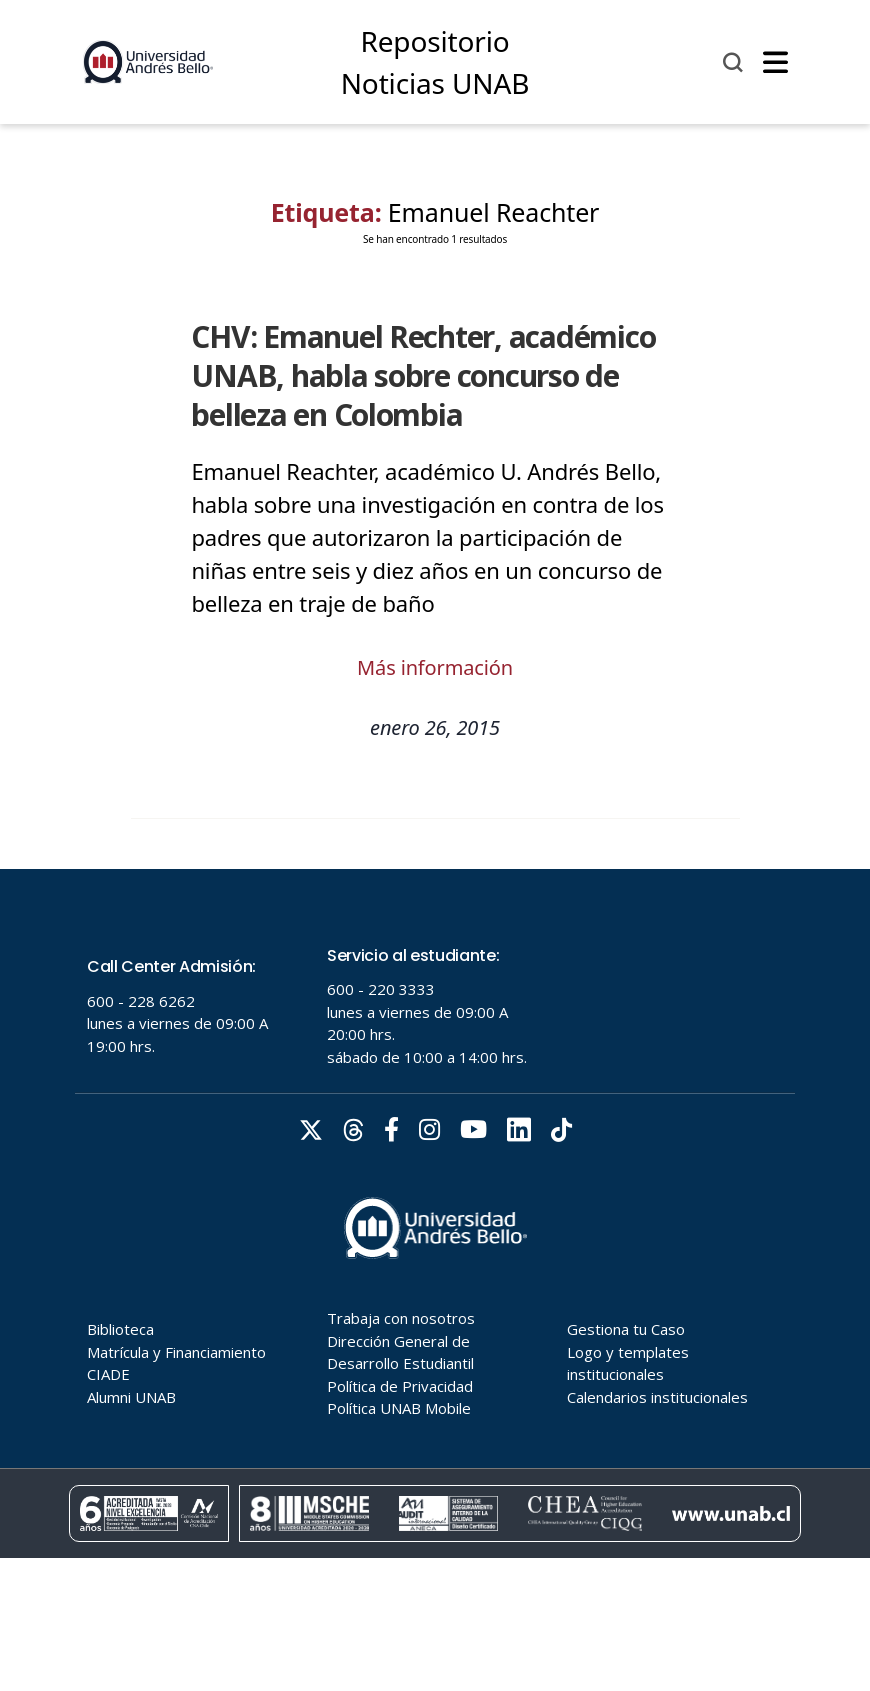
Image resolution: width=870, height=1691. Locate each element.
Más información (435, 667)
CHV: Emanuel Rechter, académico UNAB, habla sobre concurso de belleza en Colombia (423, 376)
